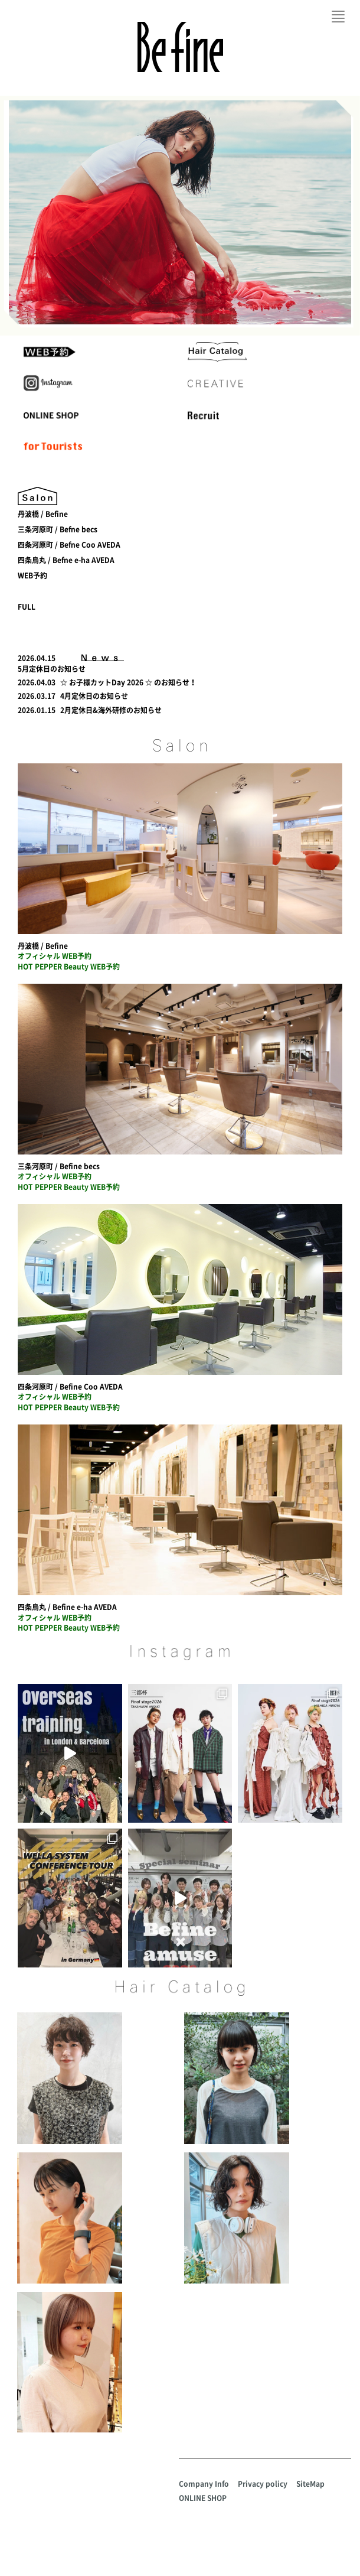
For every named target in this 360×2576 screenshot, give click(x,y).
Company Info (204, 2484)
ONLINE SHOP (203, 2498)
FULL (26, 606)
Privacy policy (262, 2484)
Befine (180, 47)
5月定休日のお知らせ (52, 668)
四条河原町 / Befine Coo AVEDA (70, 1386)
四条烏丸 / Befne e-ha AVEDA (66, 560)
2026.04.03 (36, 682)
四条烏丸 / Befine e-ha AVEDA (67, 1607)
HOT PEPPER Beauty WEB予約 (69, 966)
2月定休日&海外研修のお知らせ (111, 710)
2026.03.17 (36, 696)
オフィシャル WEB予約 (54, 956)
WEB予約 (32, 575)
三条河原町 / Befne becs (57, 529)
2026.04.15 (36, 658)
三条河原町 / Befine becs (59, 1166)
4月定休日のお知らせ (94, 696)
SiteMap (310, 2484)
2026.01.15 (36, 710)
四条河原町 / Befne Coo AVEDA (69, 544)
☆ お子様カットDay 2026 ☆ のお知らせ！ (128, 682)
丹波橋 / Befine (43, 514)
